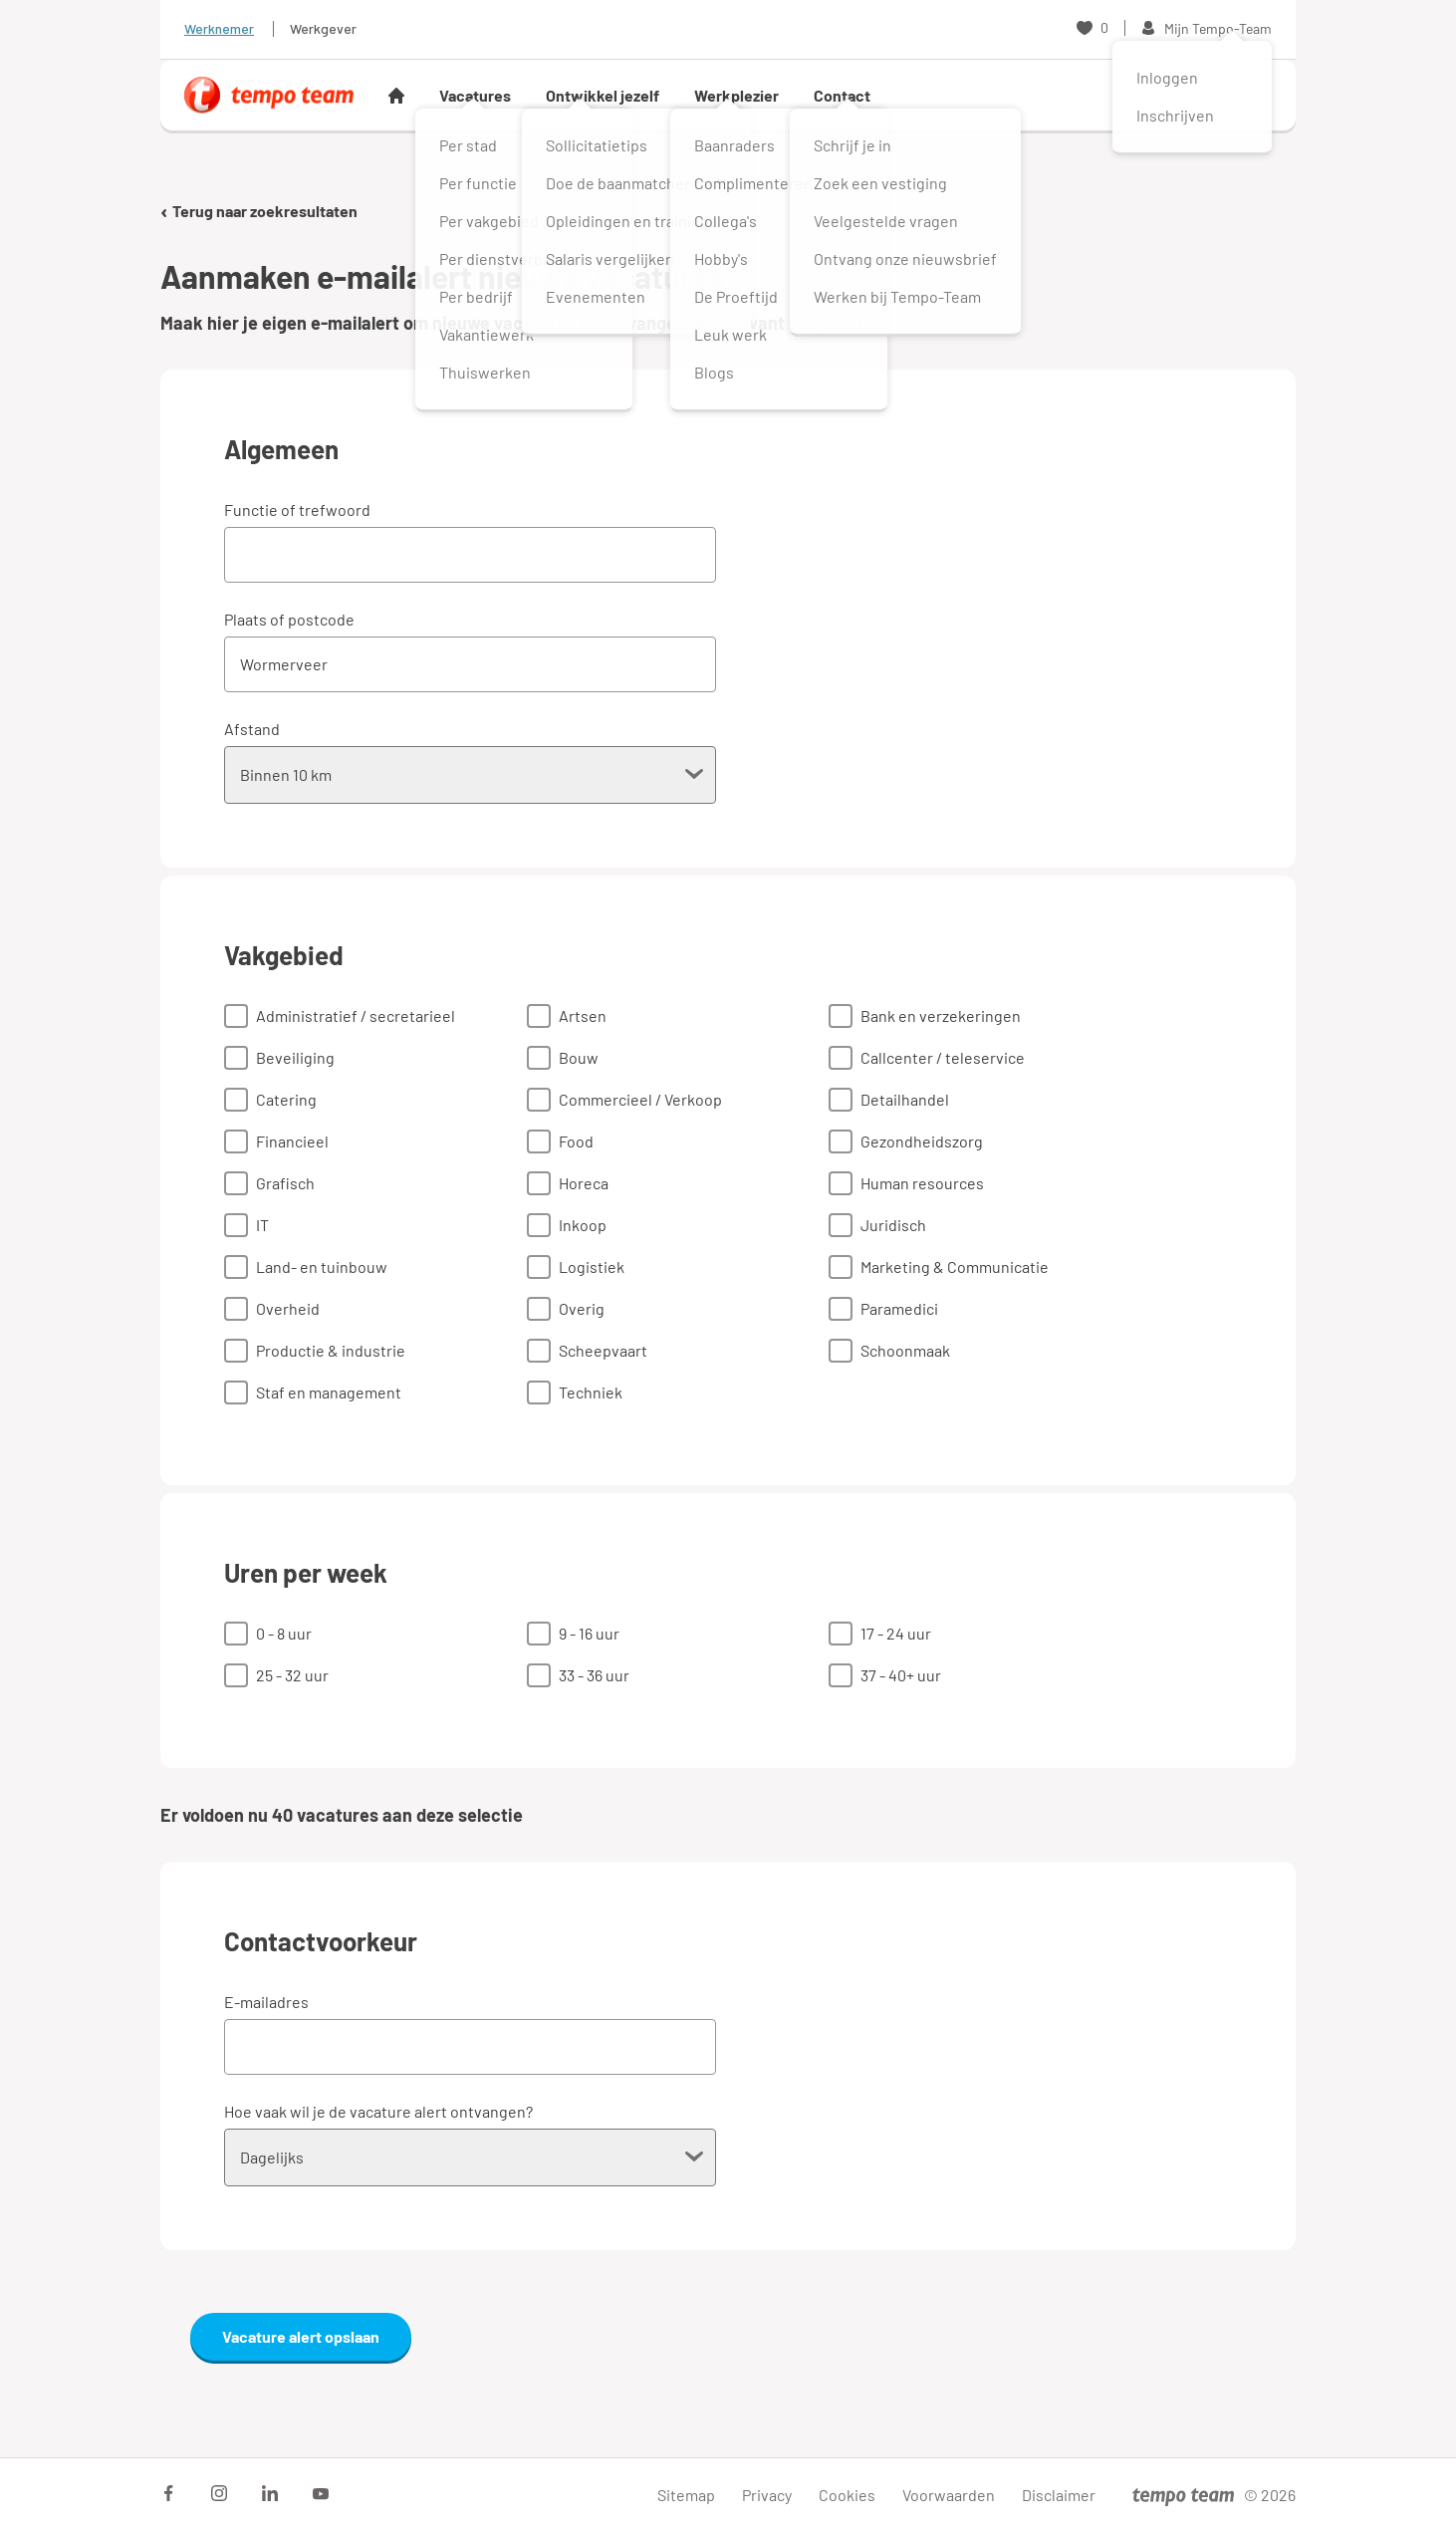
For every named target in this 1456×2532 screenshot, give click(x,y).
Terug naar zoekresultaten (259, 210)
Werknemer (219, 28)
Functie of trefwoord (297, 509)
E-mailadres (266, 2001)
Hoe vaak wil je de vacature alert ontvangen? (378, 2111)
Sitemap (686, 2494)
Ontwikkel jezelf (602, 95)
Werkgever (323, 28)
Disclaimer (1058, 2494)
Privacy (767, 2494)
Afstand (252, 728)
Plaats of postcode (289, 619)
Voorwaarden (948, 2494)
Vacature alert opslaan (300, 2336)
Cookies (847, 2494)
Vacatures (475, 95)
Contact (842, 95)
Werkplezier (736, 95)
